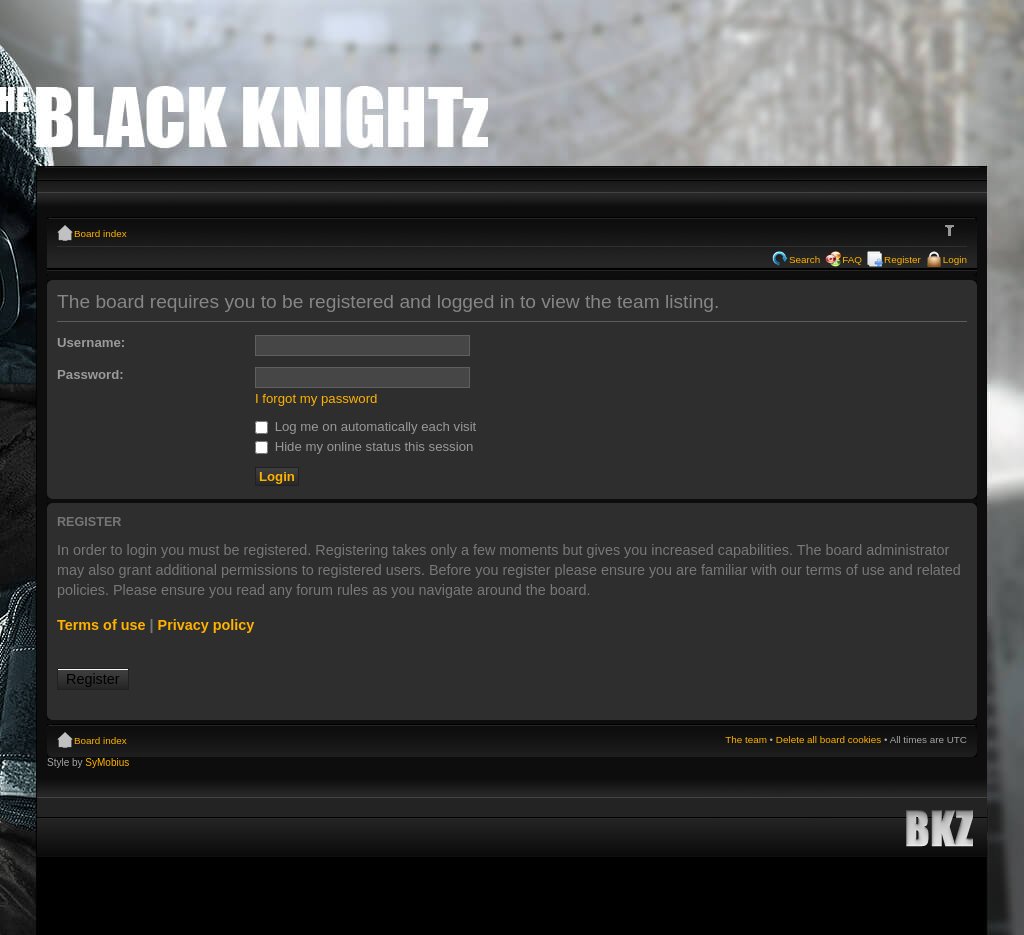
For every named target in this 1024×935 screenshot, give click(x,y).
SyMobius (107, 762)
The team (746, 739)
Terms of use (101, 625)
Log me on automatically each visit (365, 426)
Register (902, 259)
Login (955, 259)
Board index (100, 233)
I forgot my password (316, 398)
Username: (91, 342)
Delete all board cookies (828, 739)
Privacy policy (206, 625)
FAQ (852, 259)
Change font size (952, 231)
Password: (90, 374)
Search (804, 259)
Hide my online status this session (364, 446)
